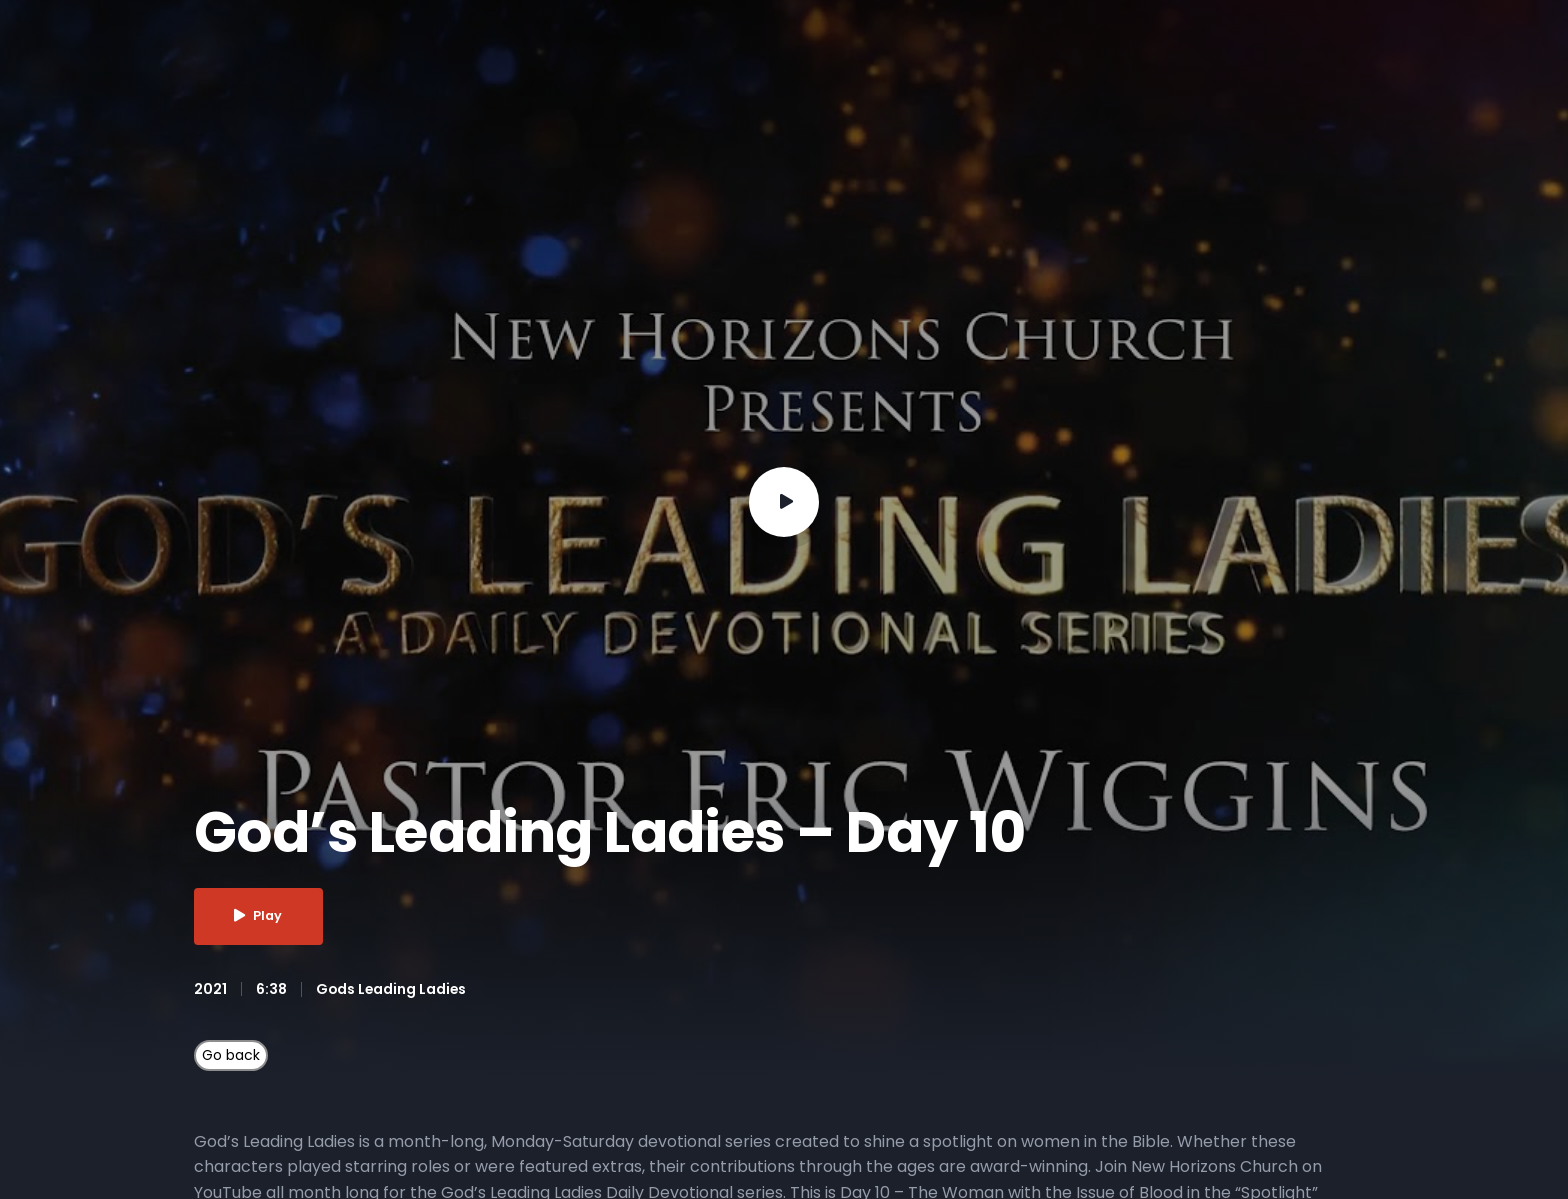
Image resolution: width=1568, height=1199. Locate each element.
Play (260, 916)
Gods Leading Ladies (392, 989)
